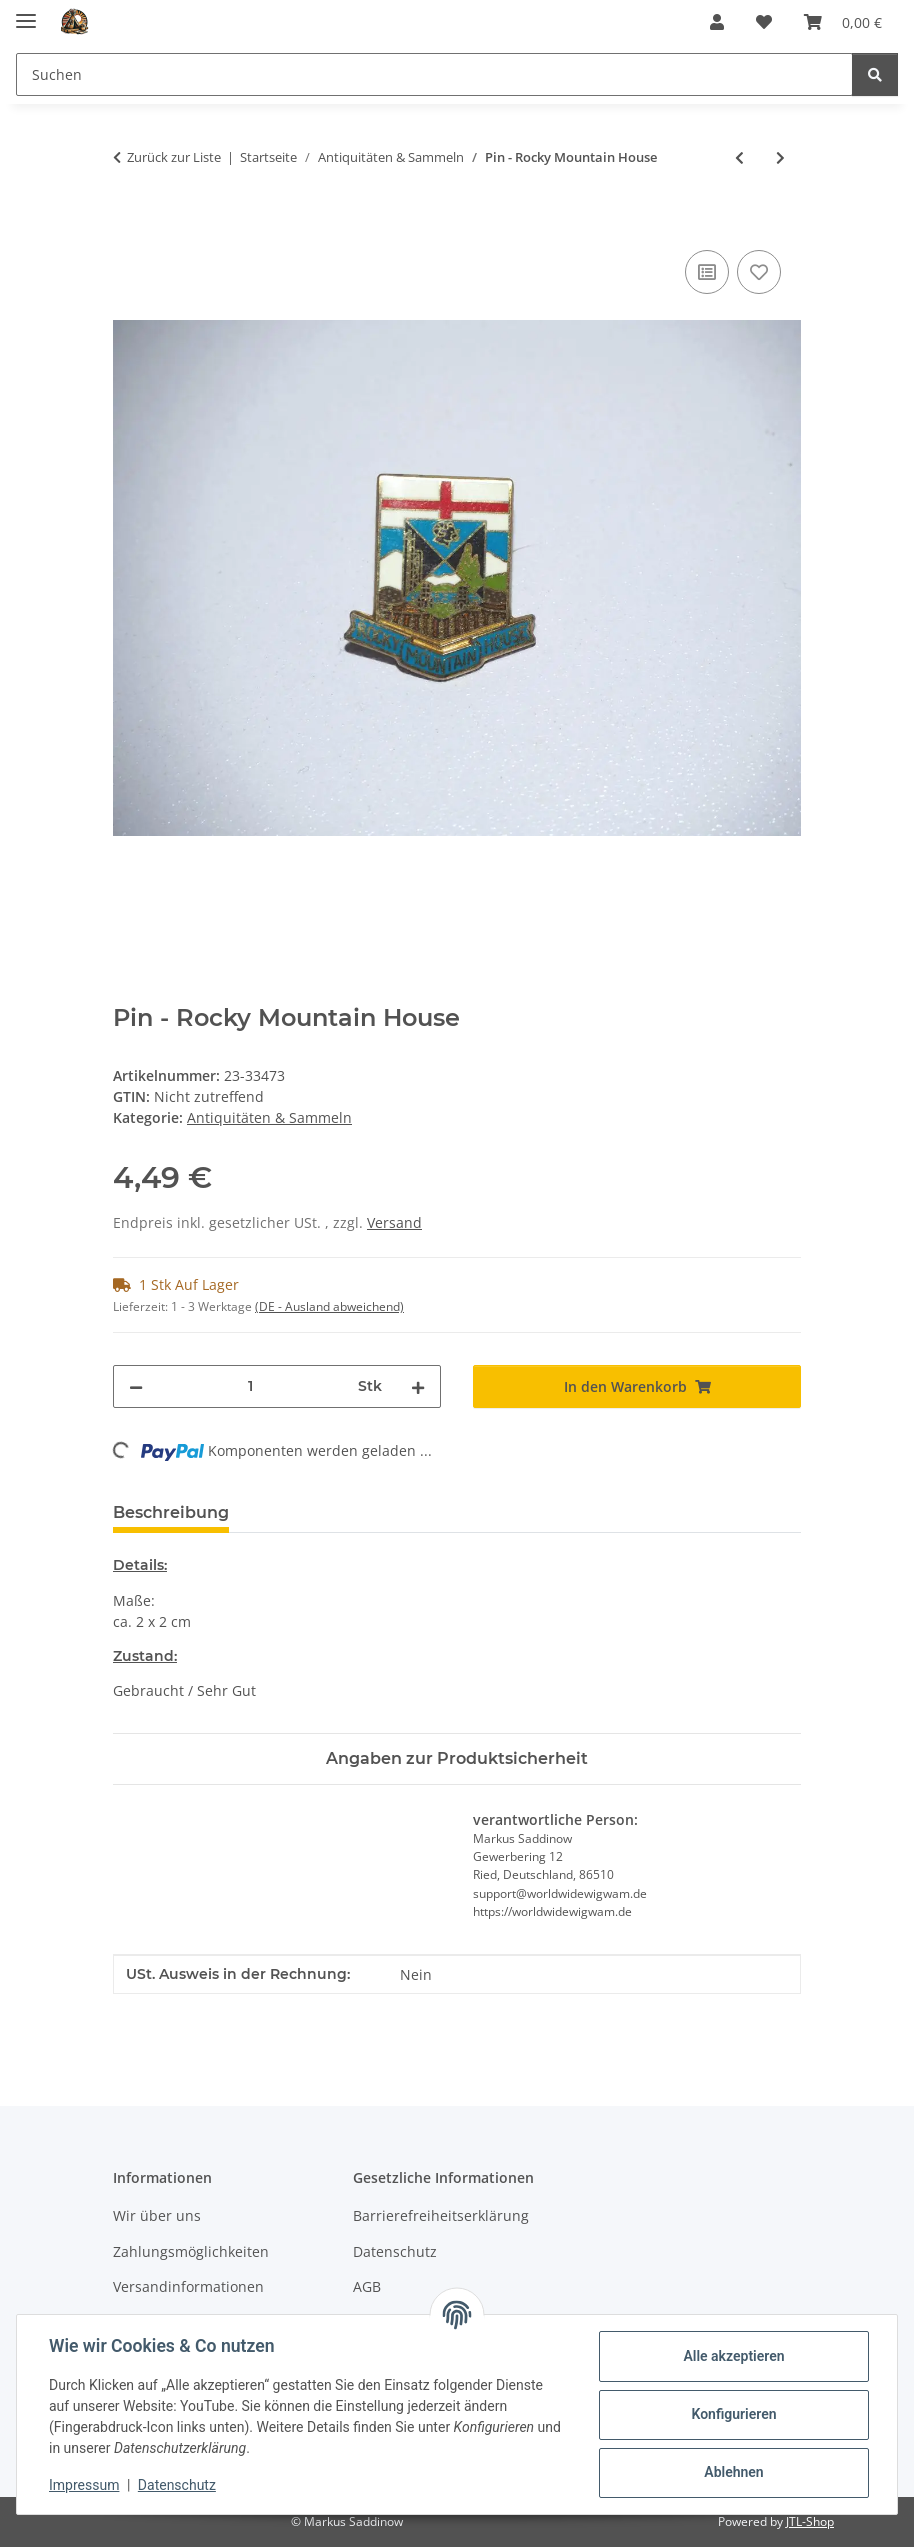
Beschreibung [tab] (171, 1512)
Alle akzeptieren (733, 2356)
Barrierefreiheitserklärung (441, 2215)
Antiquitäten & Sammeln (269, 1117)
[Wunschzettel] (764, 22)
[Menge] (250, 1386)
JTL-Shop (810, 2521)
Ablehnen (733, 2472)
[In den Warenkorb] (129, 223)
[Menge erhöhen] (418, 1386)
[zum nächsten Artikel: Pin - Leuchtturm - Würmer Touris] (780, 157)
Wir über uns (157, 2215)
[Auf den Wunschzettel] (759, 272)
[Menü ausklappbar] (26, 12)
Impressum (84, 2485)
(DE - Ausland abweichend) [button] (329, 1306)
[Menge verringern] (136, 1386)
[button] (717, 22)
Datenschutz (177, 2485)
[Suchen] (434, 74)
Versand (394, 1222)
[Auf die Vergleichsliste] (707, 272)
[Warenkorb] (843, 22)
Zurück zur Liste (174, 157)
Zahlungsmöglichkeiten (191, 2251)
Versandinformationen (188, 2286)
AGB (367, 2286)
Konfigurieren (733, 2414)
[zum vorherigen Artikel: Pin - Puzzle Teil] (739, 157)
